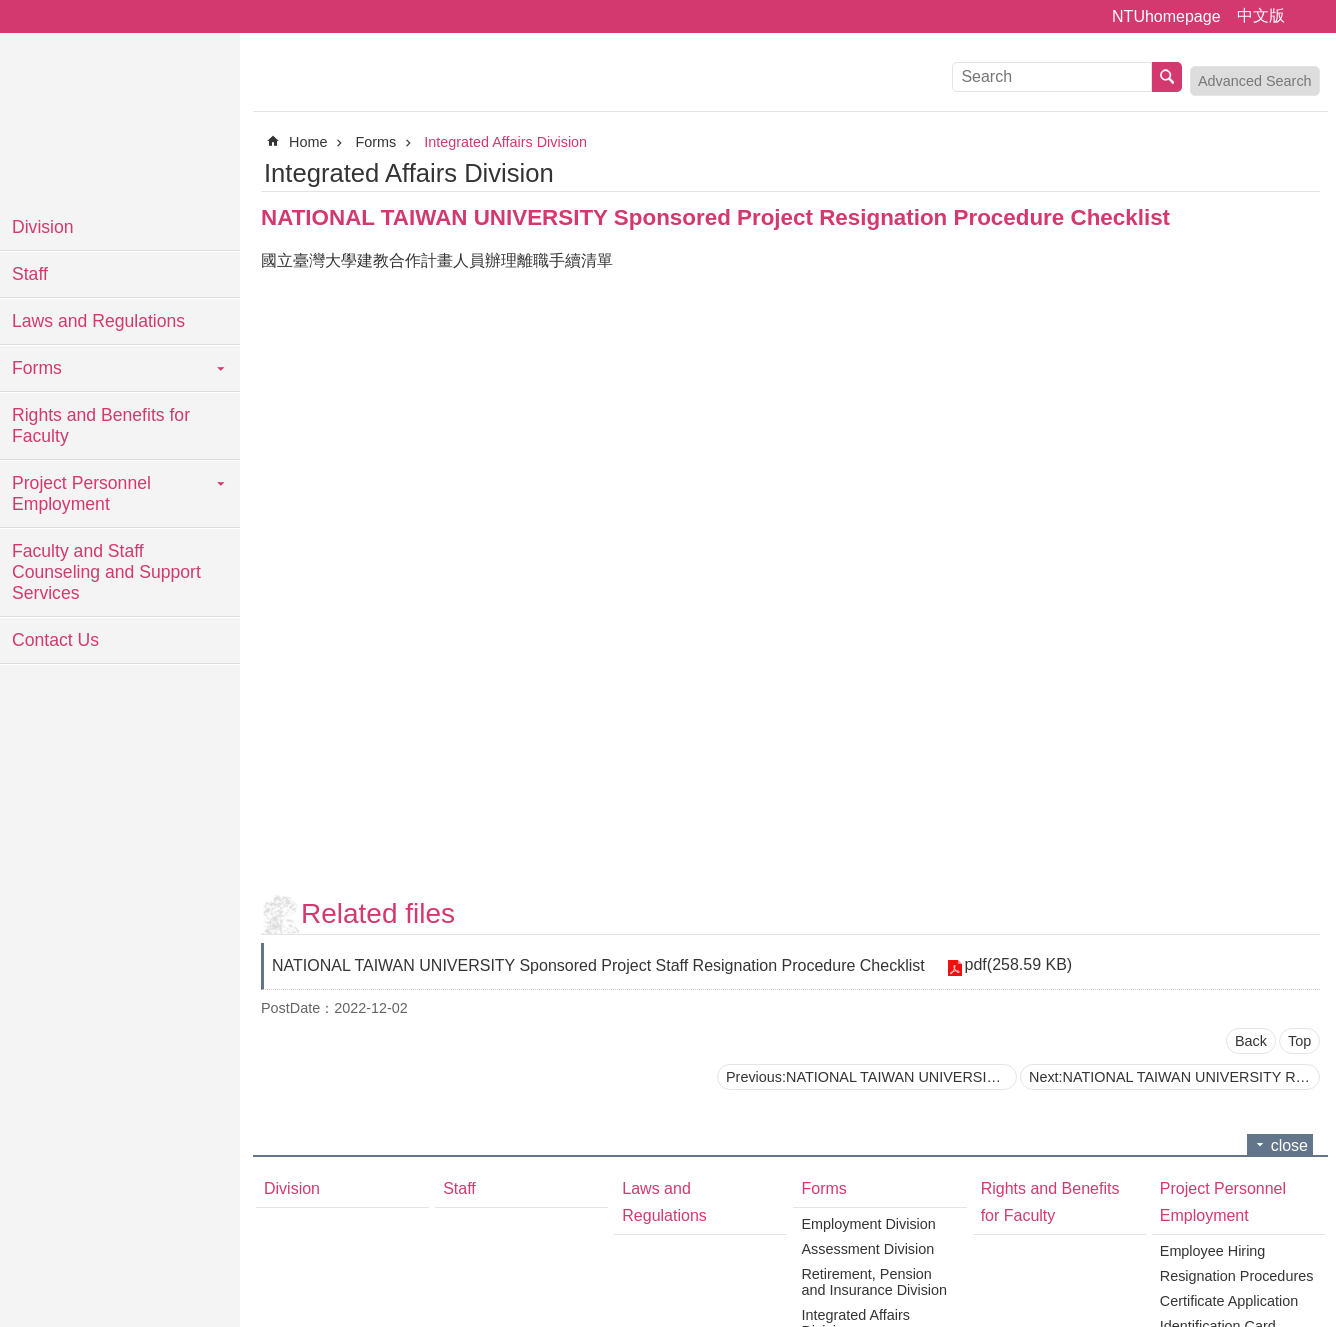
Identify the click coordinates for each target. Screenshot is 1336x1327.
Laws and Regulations (98, 321)
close (1289, 1145)
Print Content (1308, 173)
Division (43, 227)
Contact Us (55, 640)
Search (1167, 77)
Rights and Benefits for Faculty (101, 425)
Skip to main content (10, 10)
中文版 (1261, 15)
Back (1251, 1041)
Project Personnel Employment (81, 493)
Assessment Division (867, 1249)
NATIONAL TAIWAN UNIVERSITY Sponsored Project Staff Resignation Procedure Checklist (598, 965)
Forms (37, 368)
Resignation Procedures (1237, 1276)
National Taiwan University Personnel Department (120, 120)
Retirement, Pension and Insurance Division (874, 1282)
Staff (30, 274)
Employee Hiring (1213, 1251)
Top (1299, 1041)
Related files (378, 913)
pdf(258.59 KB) (1017, 964)
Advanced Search (1255, 81)
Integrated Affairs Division (505, 142)
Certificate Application (1229, 1301)
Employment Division (868, 1224)
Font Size (1309, 17)
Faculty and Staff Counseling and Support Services (106, 572)
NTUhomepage (1166, 16)
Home (308, 142)
